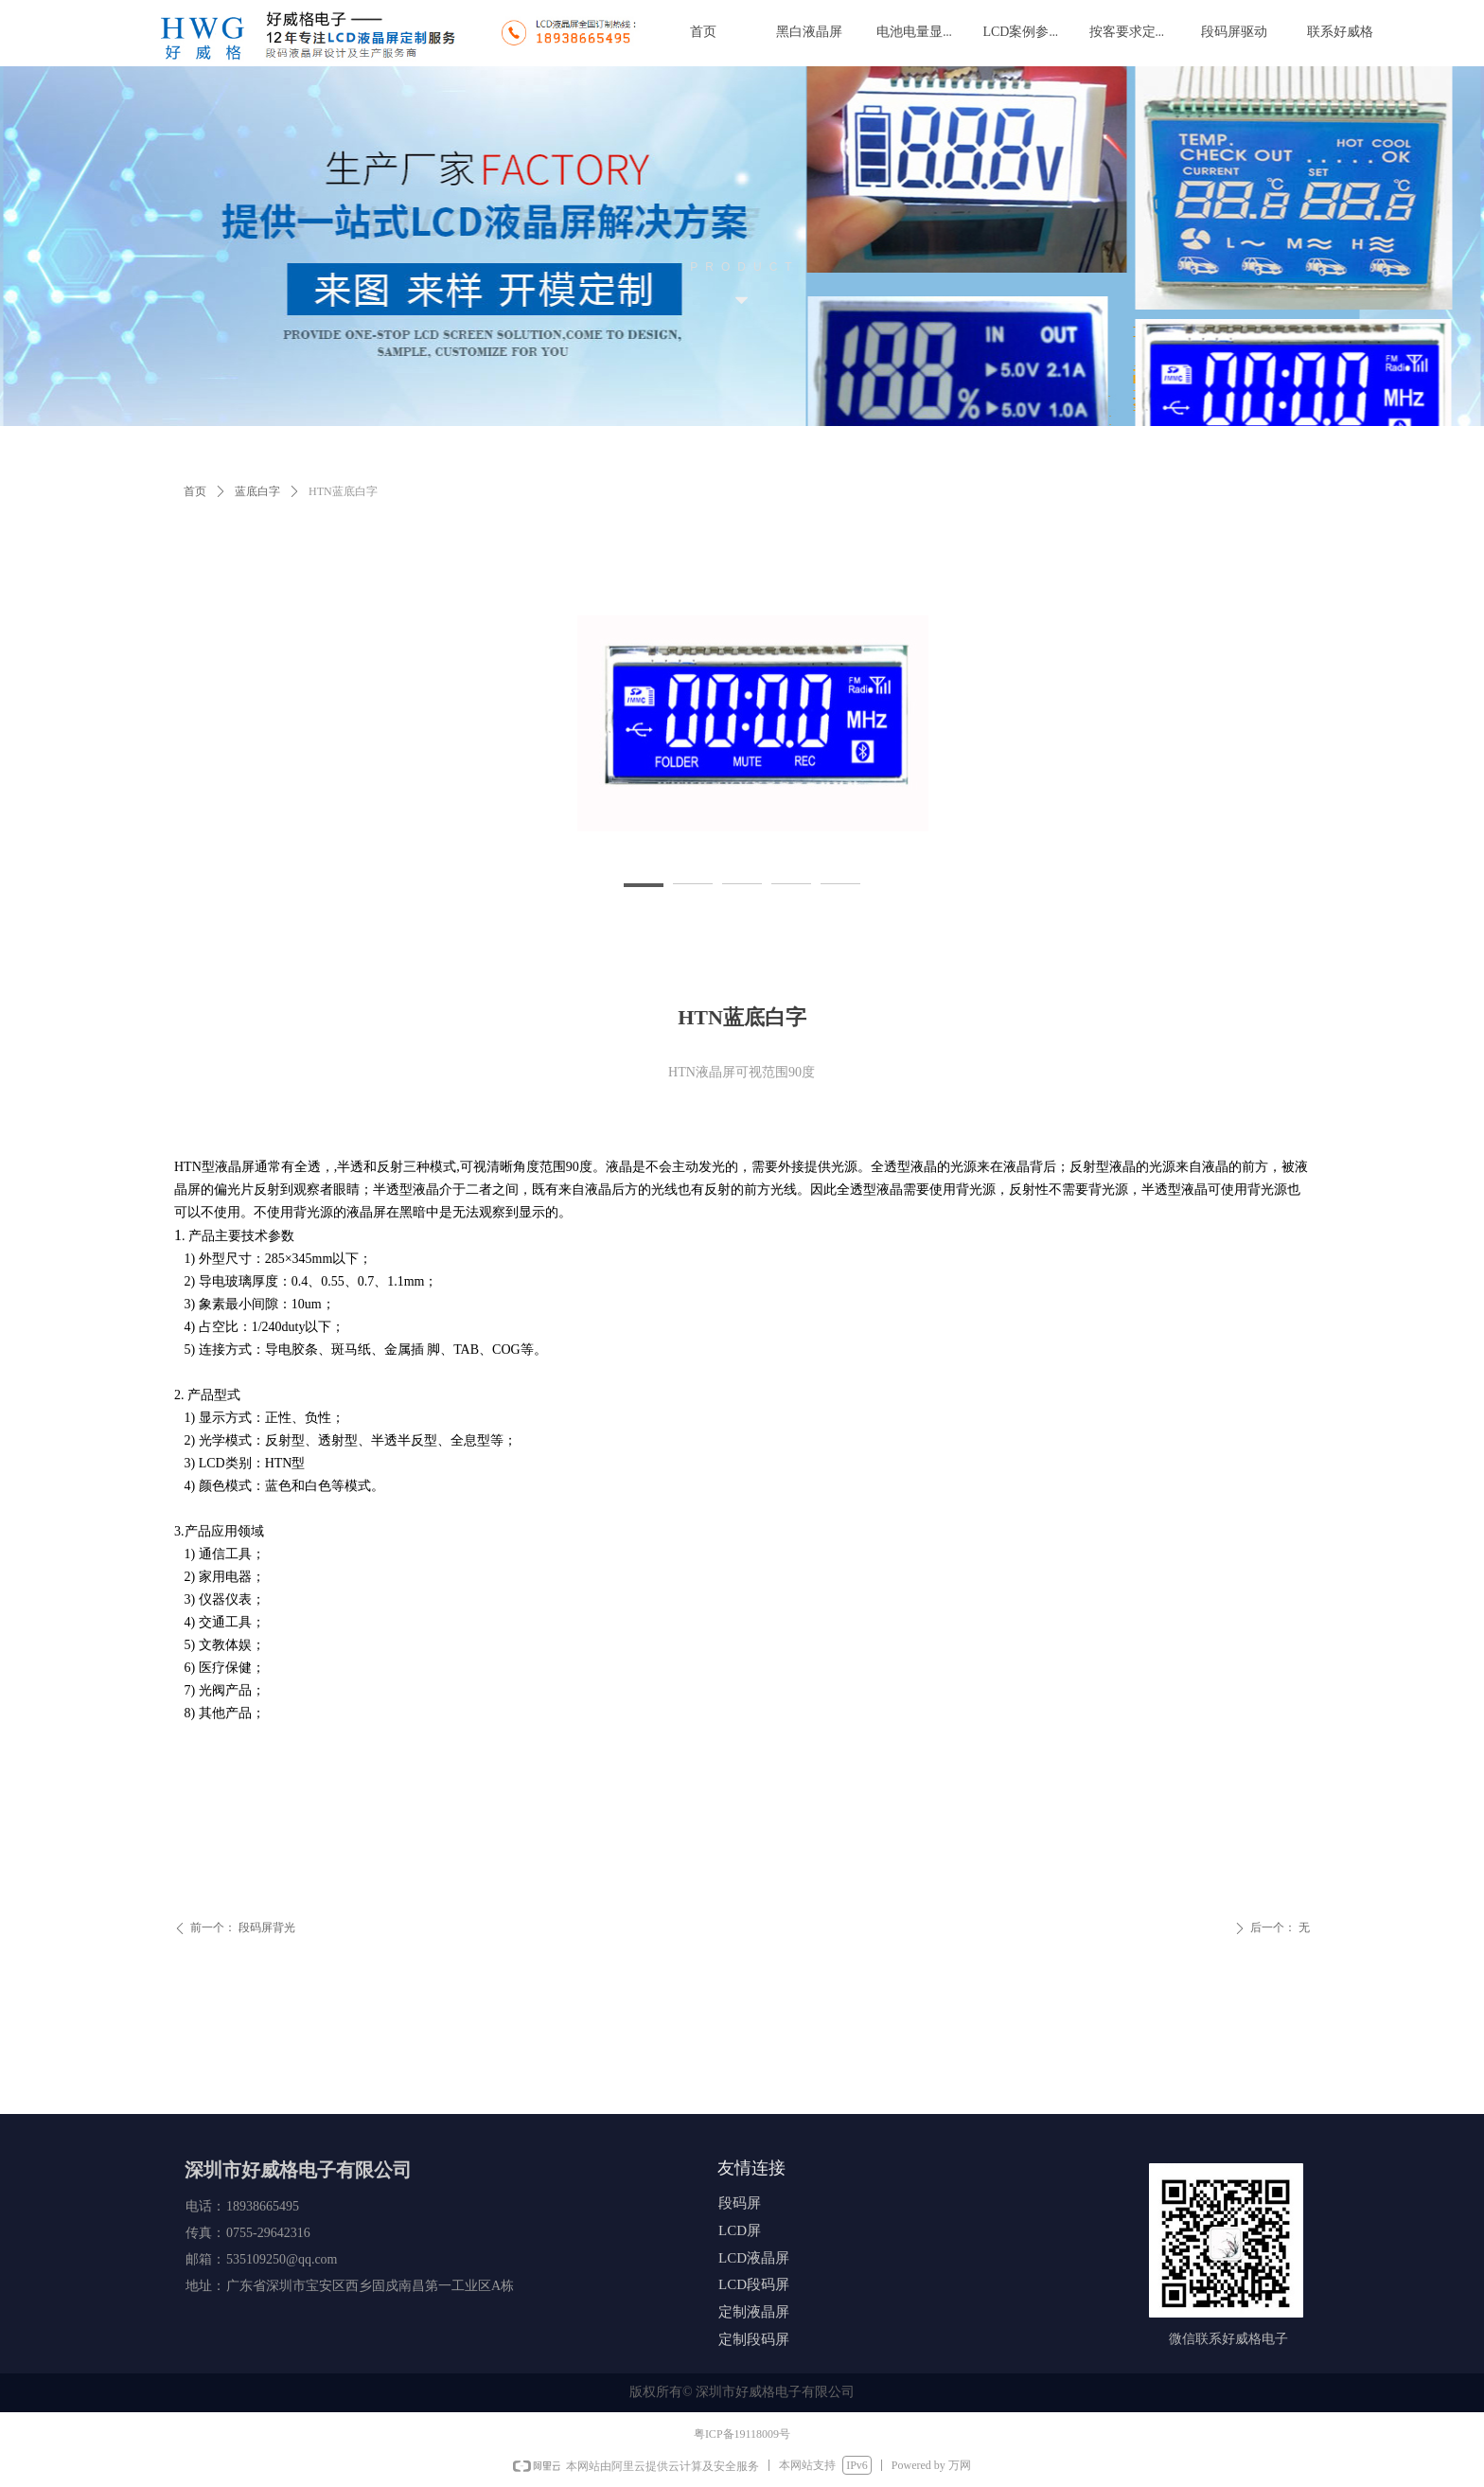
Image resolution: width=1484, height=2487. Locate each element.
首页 (195, 491)
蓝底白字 (257, 491)
